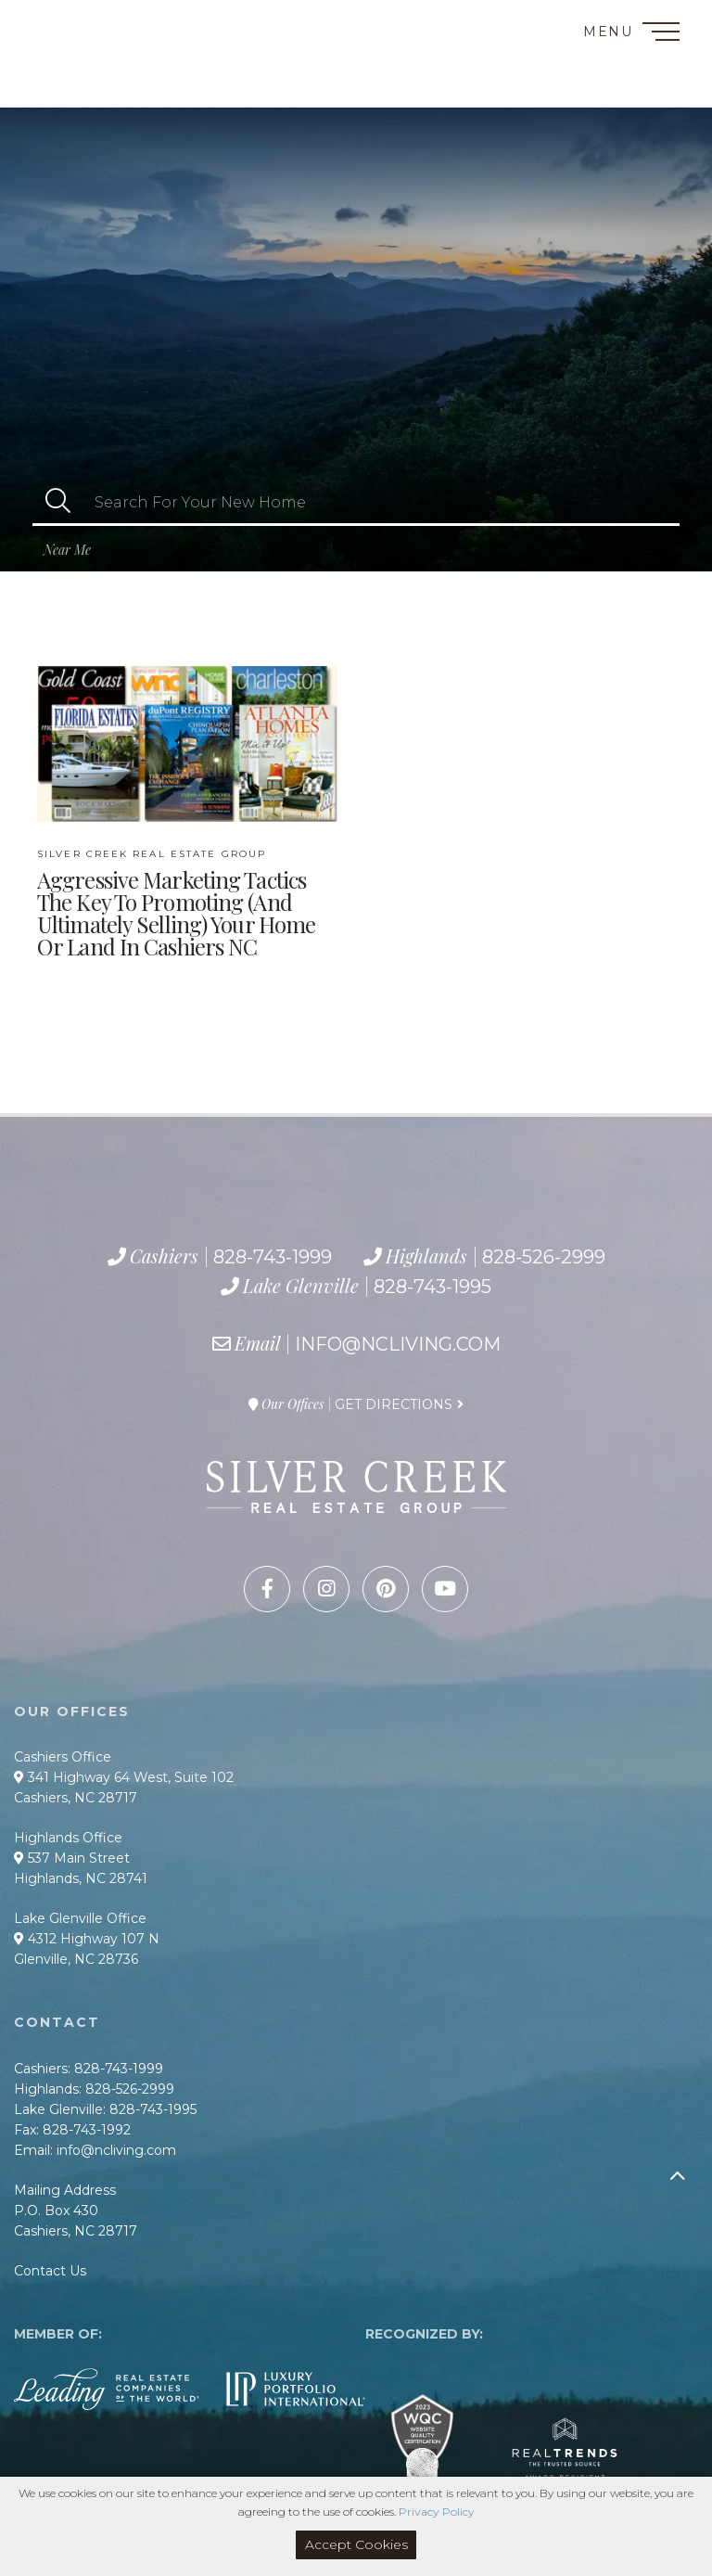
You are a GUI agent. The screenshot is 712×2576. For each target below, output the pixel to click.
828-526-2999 (99, 68)
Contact (54, 22)
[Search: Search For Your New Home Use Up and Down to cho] (381, 502)
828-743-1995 (116, 88)
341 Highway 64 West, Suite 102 (124, 1777)
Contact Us (50, 2270)
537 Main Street (72, 1858)
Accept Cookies (356, 2544)
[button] (57, 502)
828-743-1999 (90, 46)
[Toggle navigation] (661, 35)
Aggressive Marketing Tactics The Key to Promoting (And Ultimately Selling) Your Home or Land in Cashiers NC (176, 903)
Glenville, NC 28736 (76, 1959)
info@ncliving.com (398, 1344)
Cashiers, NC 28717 (75, 1797)
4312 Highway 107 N (86, 1938)
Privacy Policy (437, 2511)
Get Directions (393, 1404)
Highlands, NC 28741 (80, 1878)
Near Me (67, 549)
